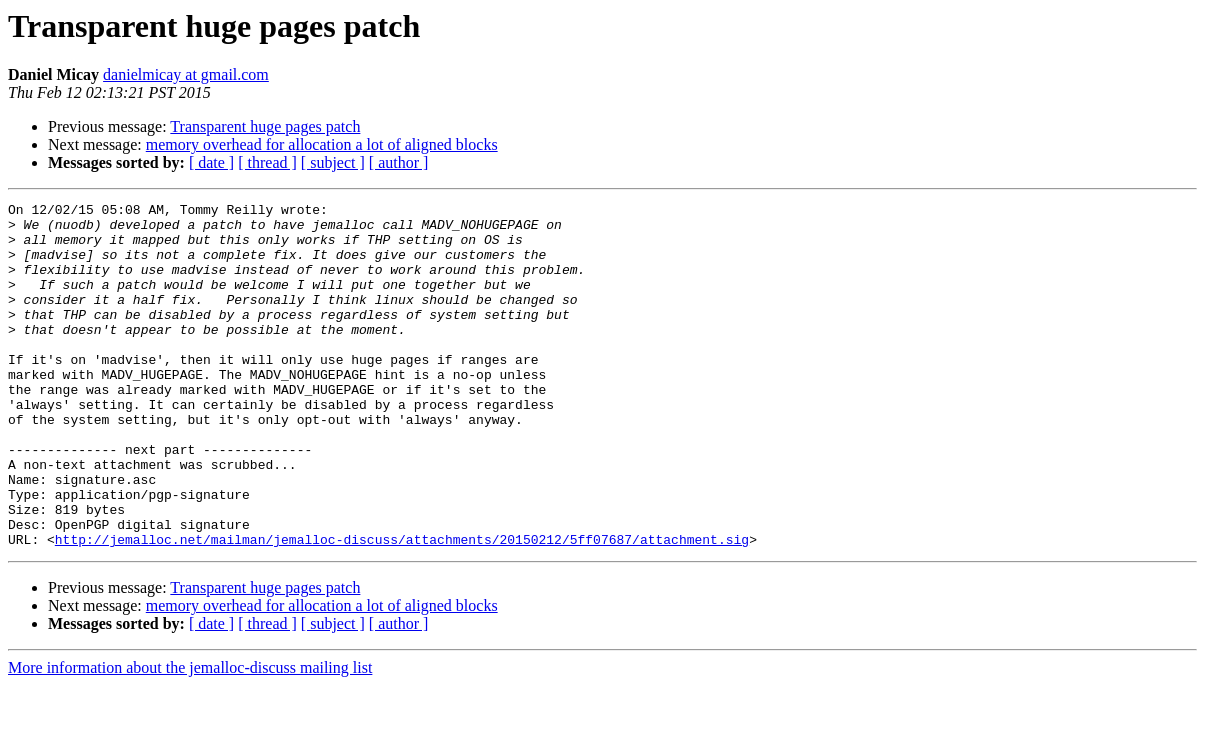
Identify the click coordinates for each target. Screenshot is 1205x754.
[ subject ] (333, 162)
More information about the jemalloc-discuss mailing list (190, 736)
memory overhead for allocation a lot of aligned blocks (322, 144)
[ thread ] (267, 162)
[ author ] (399, 162)
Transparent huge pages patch (265, 126)
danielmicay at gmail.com (186, 74)
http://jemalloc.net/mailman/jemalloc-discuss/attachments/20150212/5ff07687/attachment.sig (402, 608)
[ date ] (211, 162)
